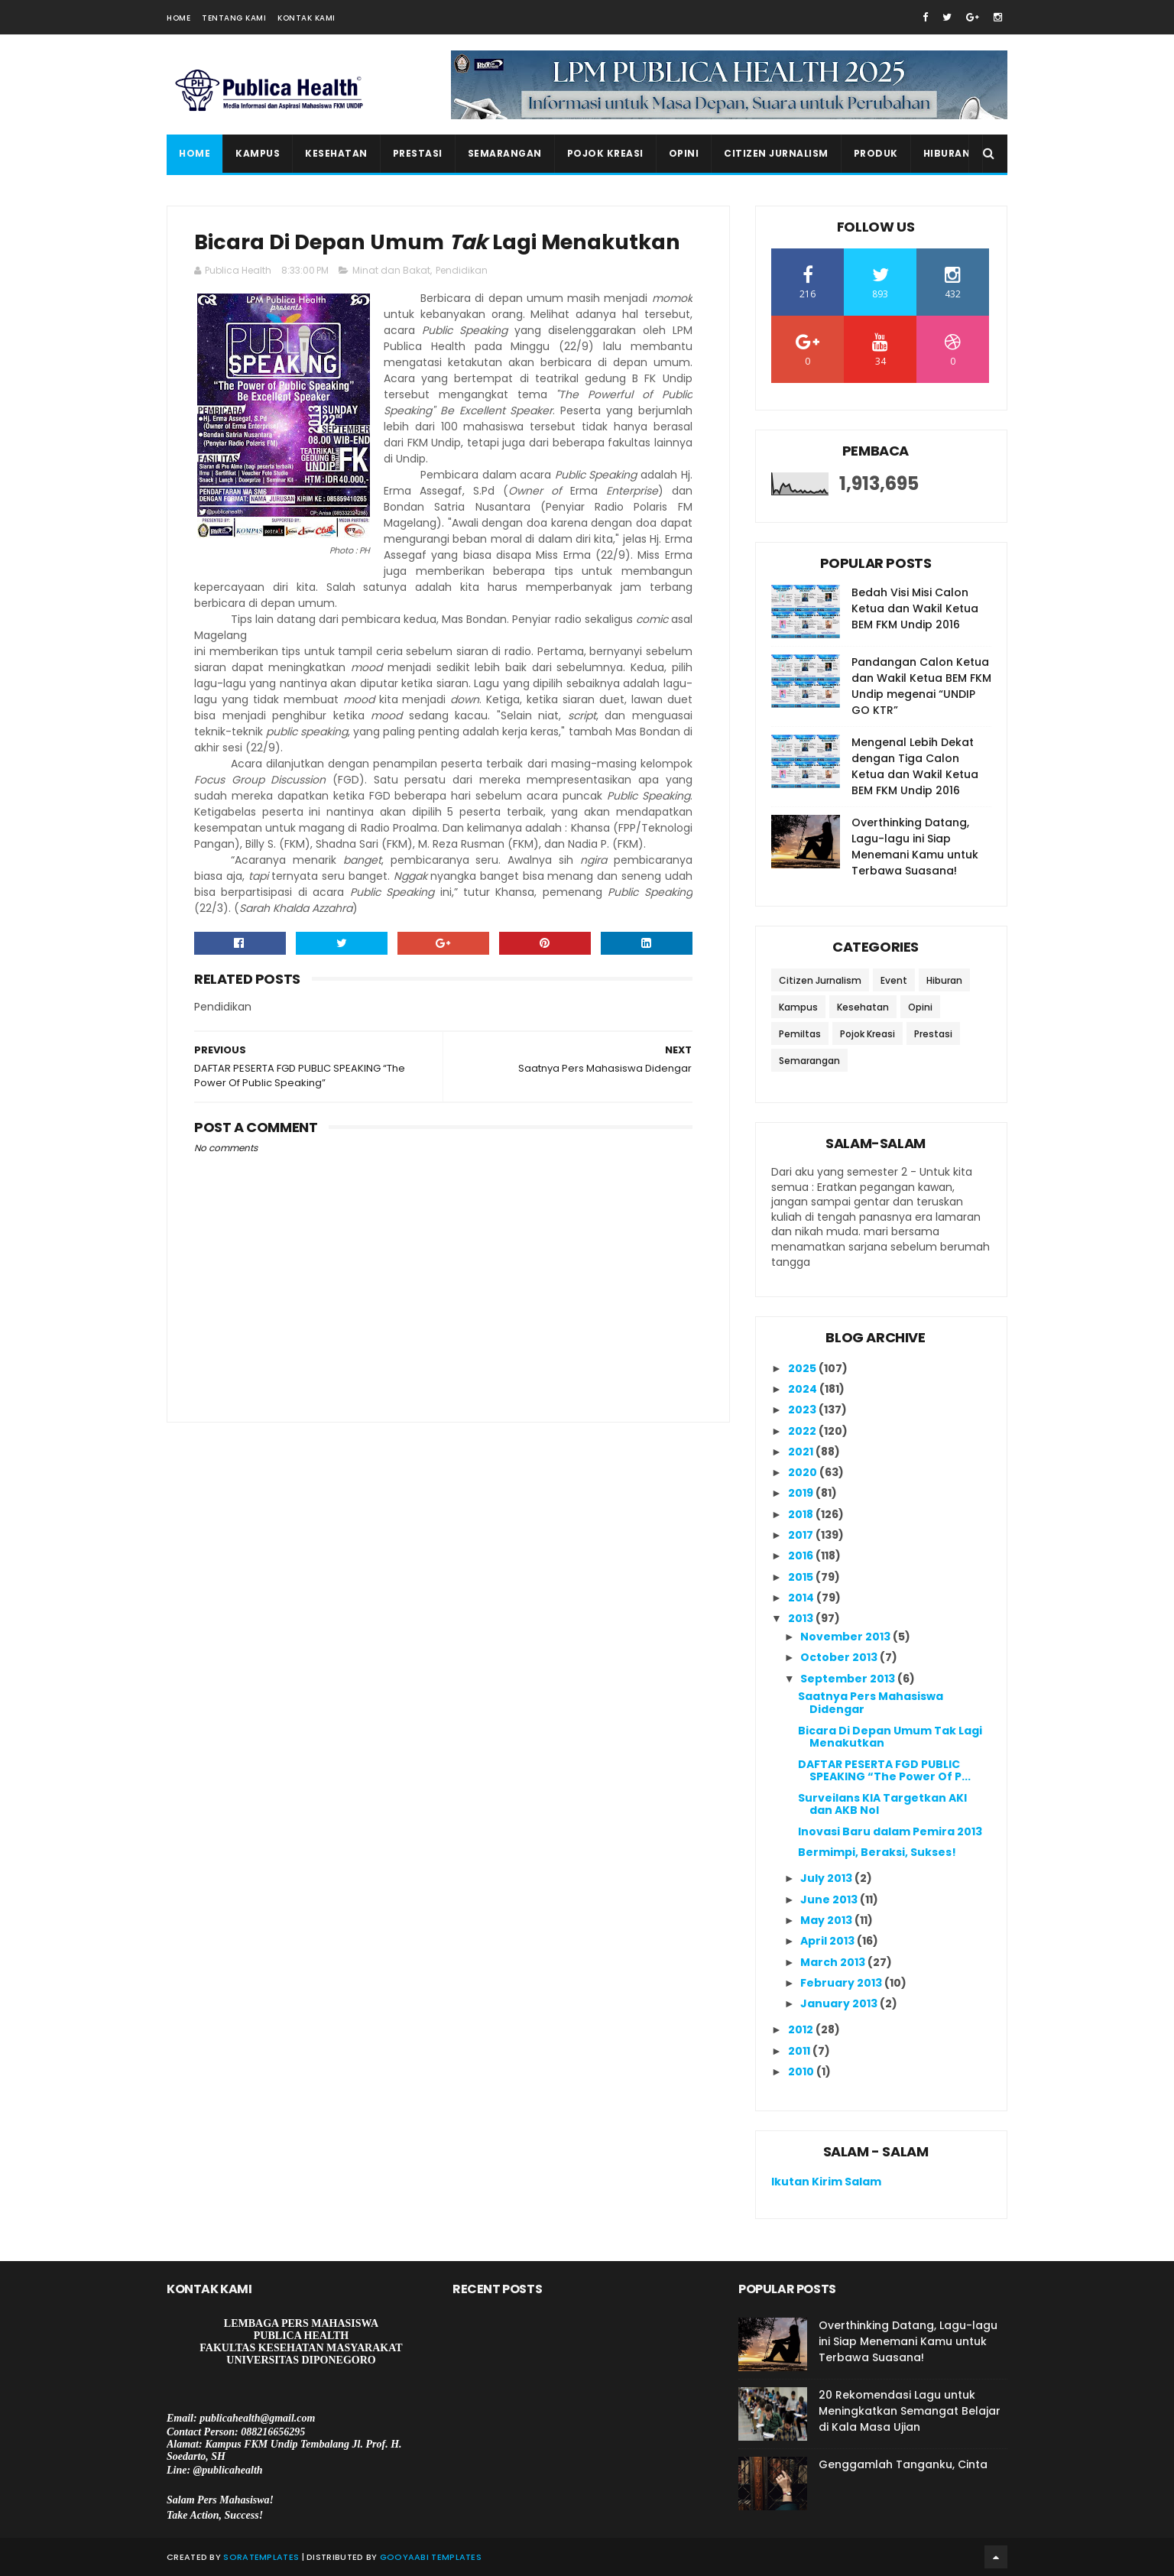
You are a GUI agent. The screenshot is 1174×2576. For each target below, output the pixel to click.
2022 (803, 1431)
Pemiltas (800, 1033)
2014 (802, 1597)
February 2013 (842, 1982)
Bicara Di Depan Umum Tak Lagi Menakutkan (890, 1737)
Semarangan (505, 153)
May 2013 (827, 1920)
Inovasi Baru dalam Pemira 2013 (890, 1831)
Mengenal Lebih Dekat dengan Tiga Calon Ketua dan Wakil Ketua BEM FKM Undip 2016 (914, 766)
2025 (803, 1368)
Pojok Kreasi (605, 153)
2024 (803, 1389)
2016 (802, 1555)
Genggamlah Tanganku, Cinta (903, 2464)
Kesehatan (336, 153)
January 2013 (840, 2003)
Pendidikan (462, 270)
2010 (802, 2071)
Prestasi (418, 153)
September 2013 (848, 1678)
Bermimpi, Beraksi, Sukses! (877, 1852)
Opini (684, 153)
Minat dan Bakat (391, 270)
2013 (802, 1618)
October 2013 (840, 1657)
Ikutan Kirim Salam (826, 2181)
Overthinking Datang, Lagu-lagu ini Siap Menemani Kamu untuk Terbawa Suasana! (914, 846)
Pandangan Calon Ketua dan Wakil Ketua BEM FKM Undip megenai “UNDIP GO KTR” (921, 686)
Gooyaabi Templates (431, 2557)
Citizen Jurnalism (776, 153)
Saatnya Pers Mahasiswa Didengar (870, 1703)
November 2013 (846, 1636)
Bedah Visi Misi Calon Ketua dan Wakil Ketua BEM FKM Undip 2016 (914, 608)
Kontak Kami (306, 18)
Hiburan (947, 153)
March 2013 (834, 1962)
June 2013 (830, 1899)
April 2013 (828, 1940)
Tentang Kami (234, 18)
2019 (802, 1493)
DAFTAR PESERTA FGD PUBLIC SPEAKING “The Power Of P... (884, 1771)
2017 (802, 1535)
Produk (876, 153)
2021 (802, 1451)
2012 (802, 2029)
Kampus (257, 153)
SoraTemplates (261, 2557)
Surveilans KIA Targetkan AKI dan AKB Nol (882, 1804)
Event (893, 980)
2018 (802, 1514)
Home (178, 18)
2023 (803, 1409)
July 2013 (827, 1878)
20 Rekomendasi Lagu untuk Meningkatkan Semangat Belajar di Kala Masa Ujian (909, 2411)
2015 (802, 1577)
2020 (803, 1472)
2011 (800, 2051)
